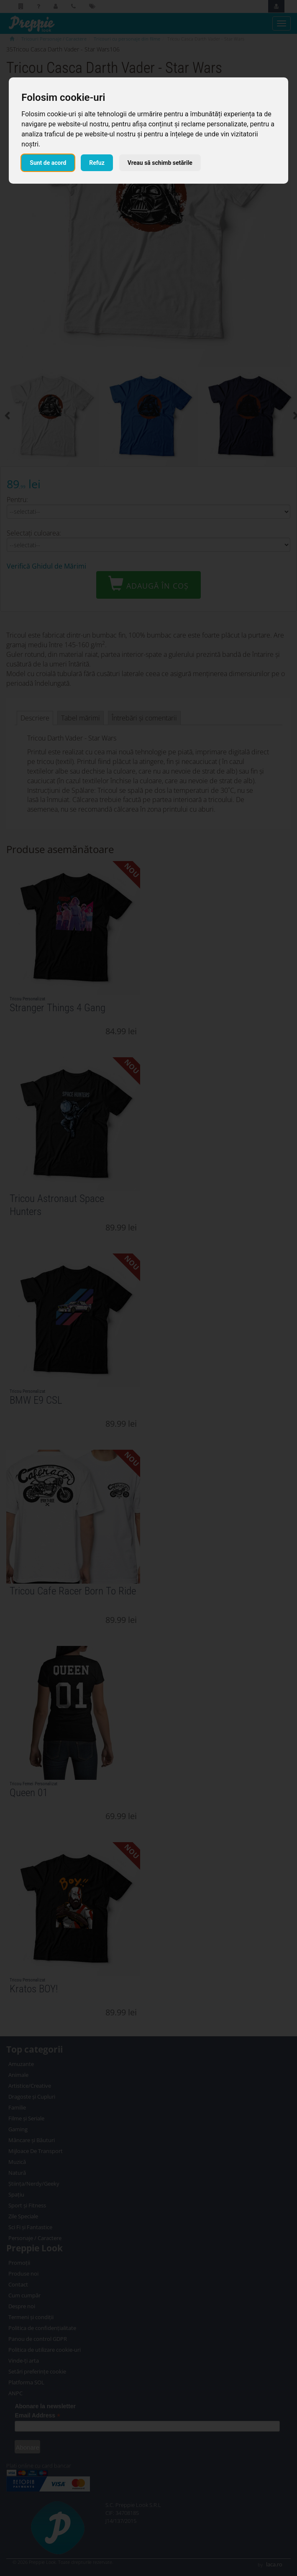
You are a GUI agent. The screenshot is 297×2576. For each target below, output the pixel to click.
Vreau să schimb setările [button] (160, 162)
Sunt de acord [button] (48, 162)
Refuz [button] (97, 162)
